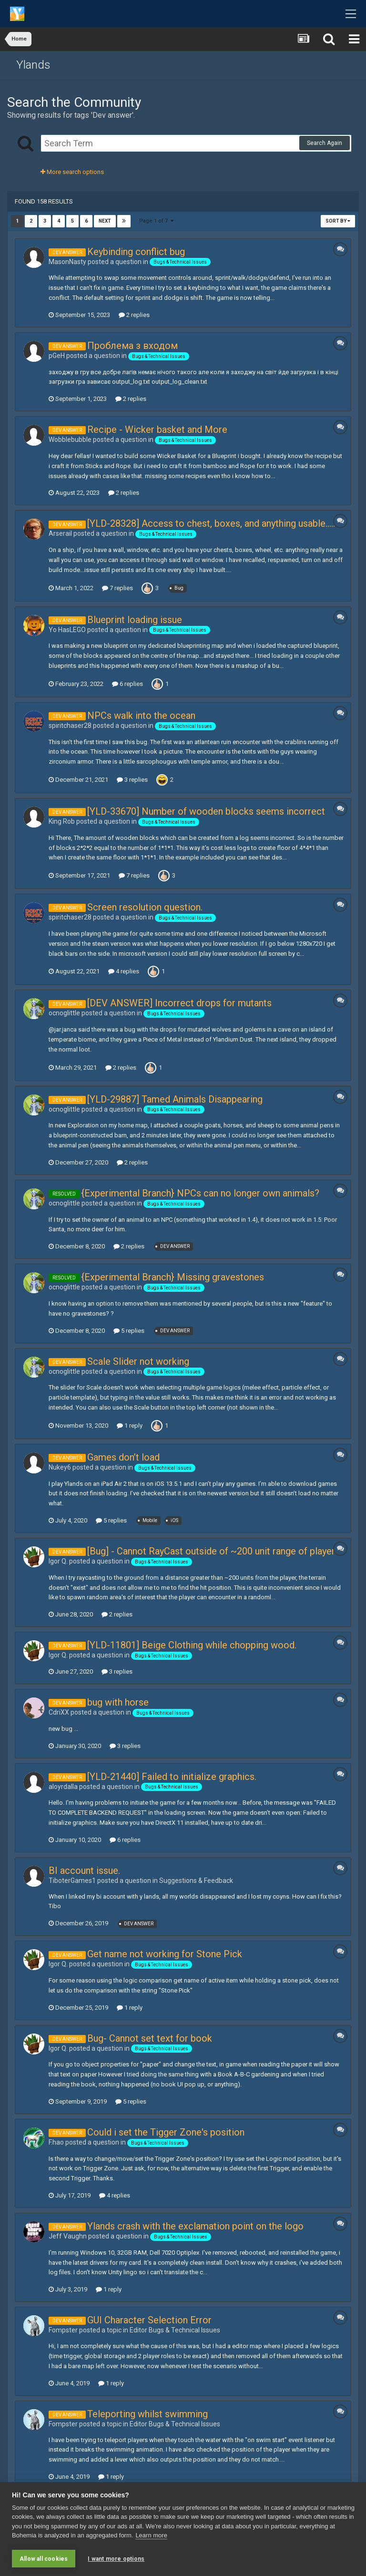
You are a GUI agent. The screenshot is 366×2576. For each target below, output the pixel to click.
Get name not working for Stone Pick (164, 1954)
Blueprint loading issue (134, 619)
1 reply (129, 1425)
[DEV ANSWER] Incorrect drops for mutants (179, 1003)
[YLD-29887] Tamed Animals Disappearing (175, 1099)
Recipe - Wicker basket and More (157, 429)
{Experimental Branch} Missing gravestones (172, 1277)
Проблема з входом (132, 345)
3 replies (132, 779)
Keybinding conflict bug (136, 251)
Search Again (324, 143)
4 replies (123, 971)
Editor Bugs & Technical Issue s (175, 2330)
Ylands (33, 65)
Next (105, 221)
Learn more (151, 2535)
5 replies (128, 1330)
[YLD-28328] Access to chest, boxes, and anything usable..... (211, 523)
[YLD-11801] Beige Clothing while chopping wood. (191, 1645)
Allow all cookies (44, 2559)
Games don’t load (123, 1457)
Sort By (337, 221)
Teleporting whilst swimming (147, 2414)
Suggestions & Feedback (196, 1880)
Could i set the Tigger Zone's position (165, 2132)
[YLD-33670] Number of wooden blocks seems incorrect (206, 811)
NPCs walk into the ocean (141, 715)
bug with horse (118, 1702)
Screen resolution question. (145, 907)
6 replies (127, 683)
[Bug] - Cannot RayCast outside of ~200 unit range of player (211, 1551)
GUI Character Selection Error (149, 2320)
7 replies (117, 588)
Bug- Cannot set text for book (149, 2038)
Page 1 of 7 (156, 221)
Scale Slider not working (138, 1361)
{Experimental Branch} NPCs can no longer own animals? (200, 1193)
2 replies (134, 314)
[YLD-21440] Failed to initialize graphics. (171, 1776)
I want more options (116, 2559)
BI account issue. (84, 1870)
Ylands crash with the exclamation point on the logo (195, 2226)
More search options (72, 171)
